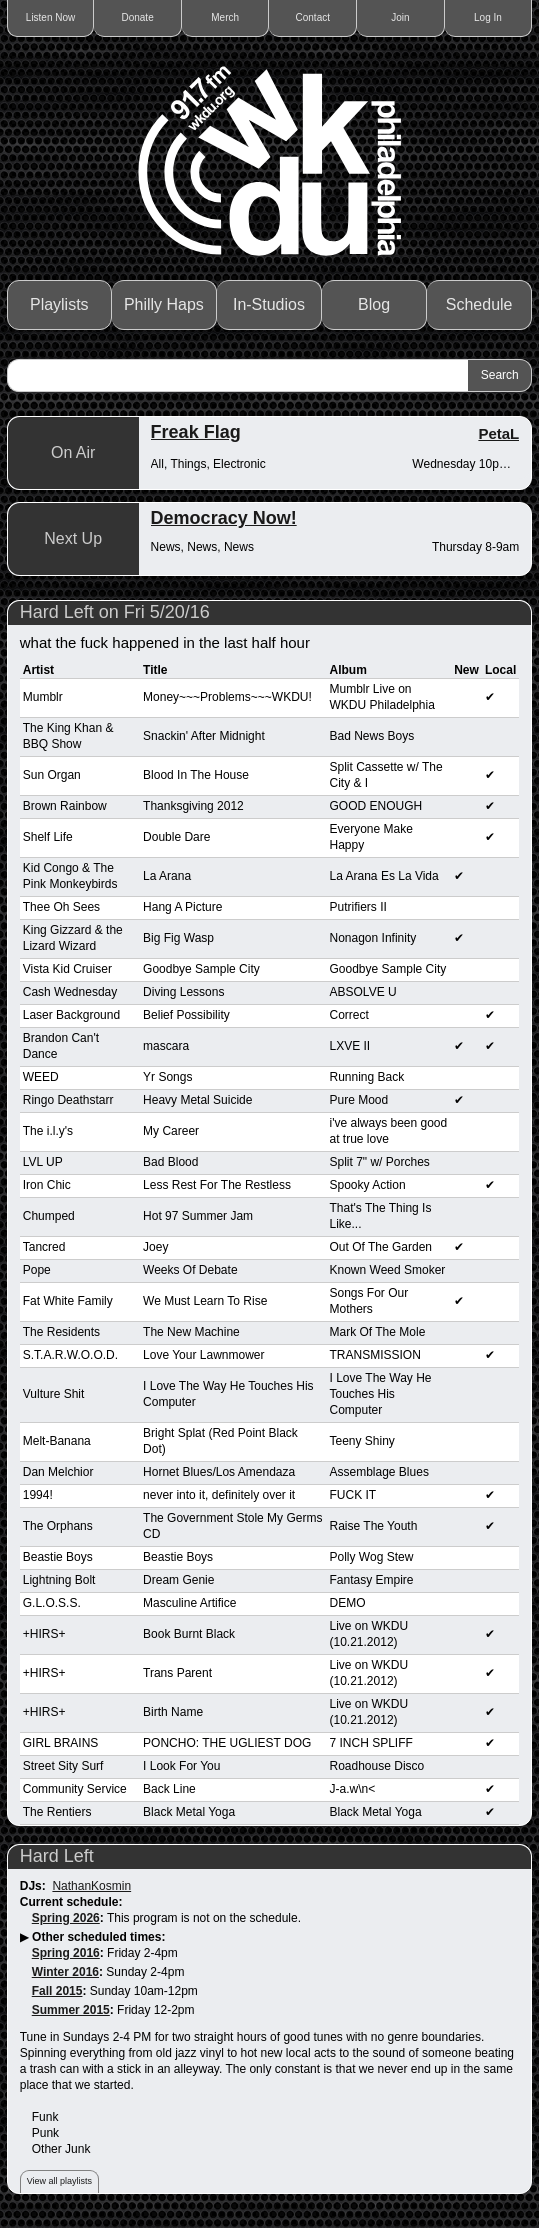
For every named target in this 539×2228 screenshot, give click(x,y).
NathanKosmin (91, 1886)
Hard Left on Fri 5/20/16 (115, 612)
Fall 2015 (57, 1991)
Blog (374, 304)
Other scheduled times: (98, 1937)
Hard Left (57, 1856)
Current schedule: (71, 1902)
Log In (488, 17)
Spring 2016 (66, 1953)
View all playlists (59, 2181)
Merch (225, 17)
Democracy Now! (224, 518)
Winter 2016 (65, 1972)
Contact (313, 17)
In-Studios (269, 304)
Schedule (479, 304)
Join (400, 17)
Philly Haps (164, 304)
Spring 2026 (66, 1918)
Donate (138, 17)
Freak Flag (196, 432)
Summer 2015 (71, 2010)
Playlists (59, 304)
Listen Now (50, 17)
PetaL (498, 433)
